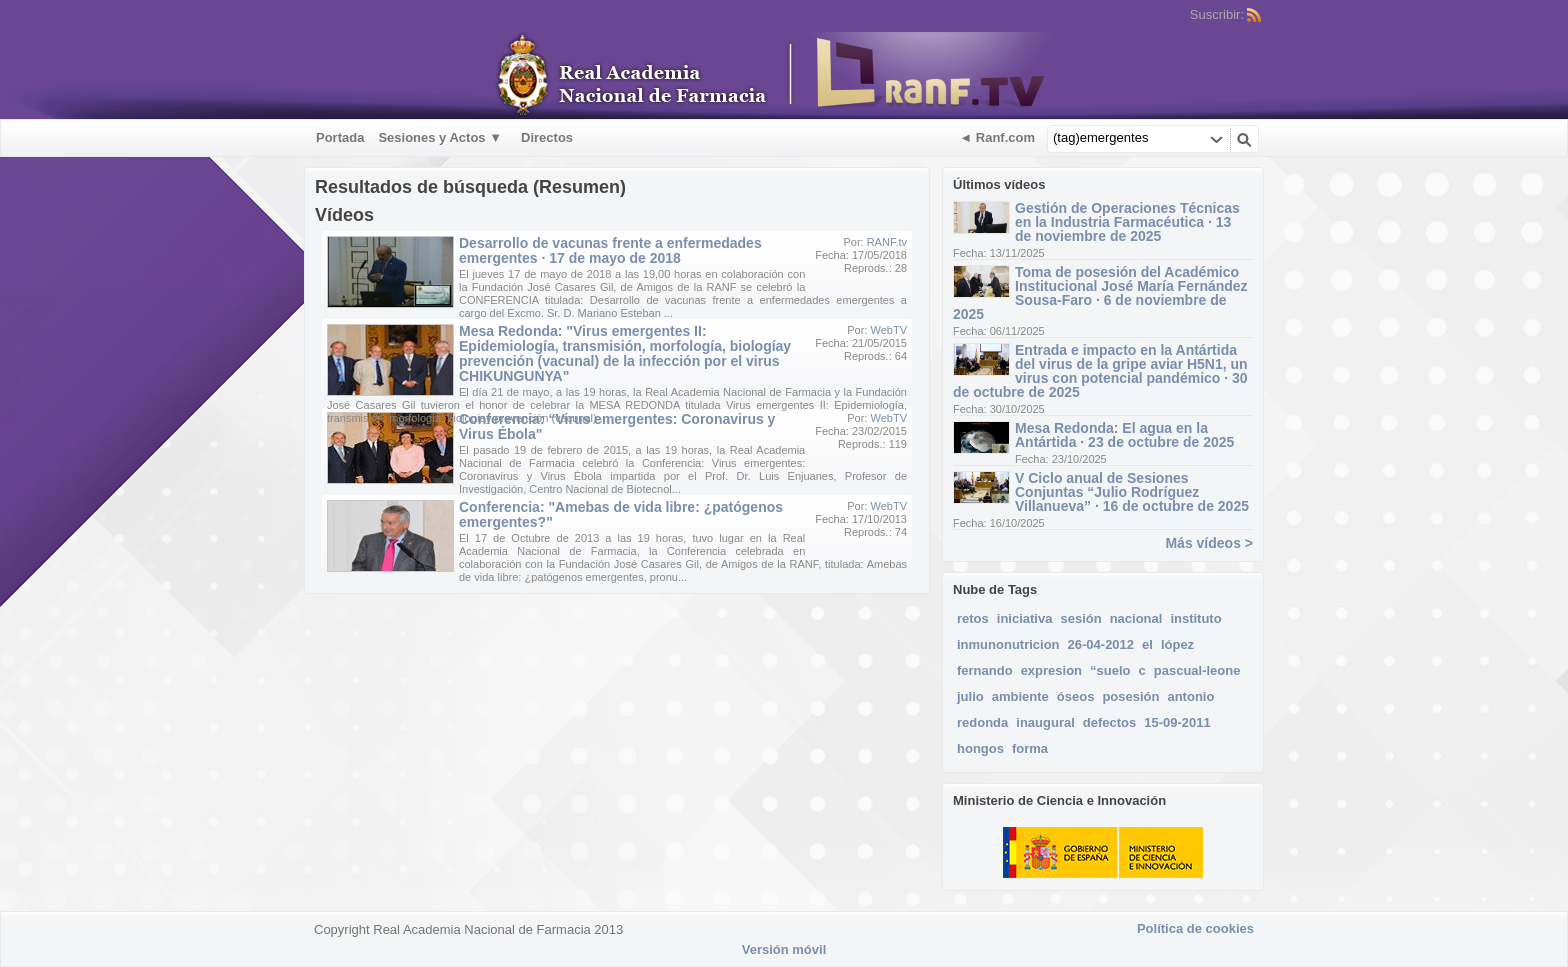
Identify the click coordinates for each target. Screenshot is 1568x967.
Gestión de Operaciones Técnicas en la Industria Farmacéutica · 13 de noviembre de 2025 (1127, 222)
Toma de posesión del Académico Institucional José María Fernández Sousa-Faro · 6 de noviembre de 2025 (1100, 293)
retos (973, 618)
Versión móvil (784, 949)
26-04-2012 (1101, 644)
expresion (1051, 670)
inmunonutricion (1008, 644)
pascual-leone (1197, 670)
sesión (1080, 618)
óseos (1076, 696)
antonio (1190, 696)
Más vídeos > (1209, 543)
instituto (1195, 618)
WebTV (889, 330)
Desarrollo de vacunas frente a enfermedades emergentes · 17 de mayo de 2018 (610, 250)
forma (1030, 748)
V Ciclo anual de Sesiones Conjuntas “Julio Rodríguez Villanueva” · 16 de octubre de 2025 (1132, 492)
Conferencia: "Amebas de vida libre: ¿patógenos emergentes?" (621, 514)
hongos (980, 748)
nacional (1136, 618)
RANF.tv (887, 242)
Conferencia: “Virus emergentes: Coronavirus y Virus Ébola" (617, 426)
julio (970, 696)
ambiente (1020, 696)
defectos (1109, 722)
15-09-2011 (1177, 722)
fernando (985, 670)
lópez (1177, 644)
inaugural (1045, 722)
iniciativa (1025, 618)
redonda (982, 722)
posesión (1130, 696)
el (1147, 644)
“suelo (1110, 670)
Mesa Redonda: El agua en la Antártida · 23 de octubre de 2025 (1124, 435)
